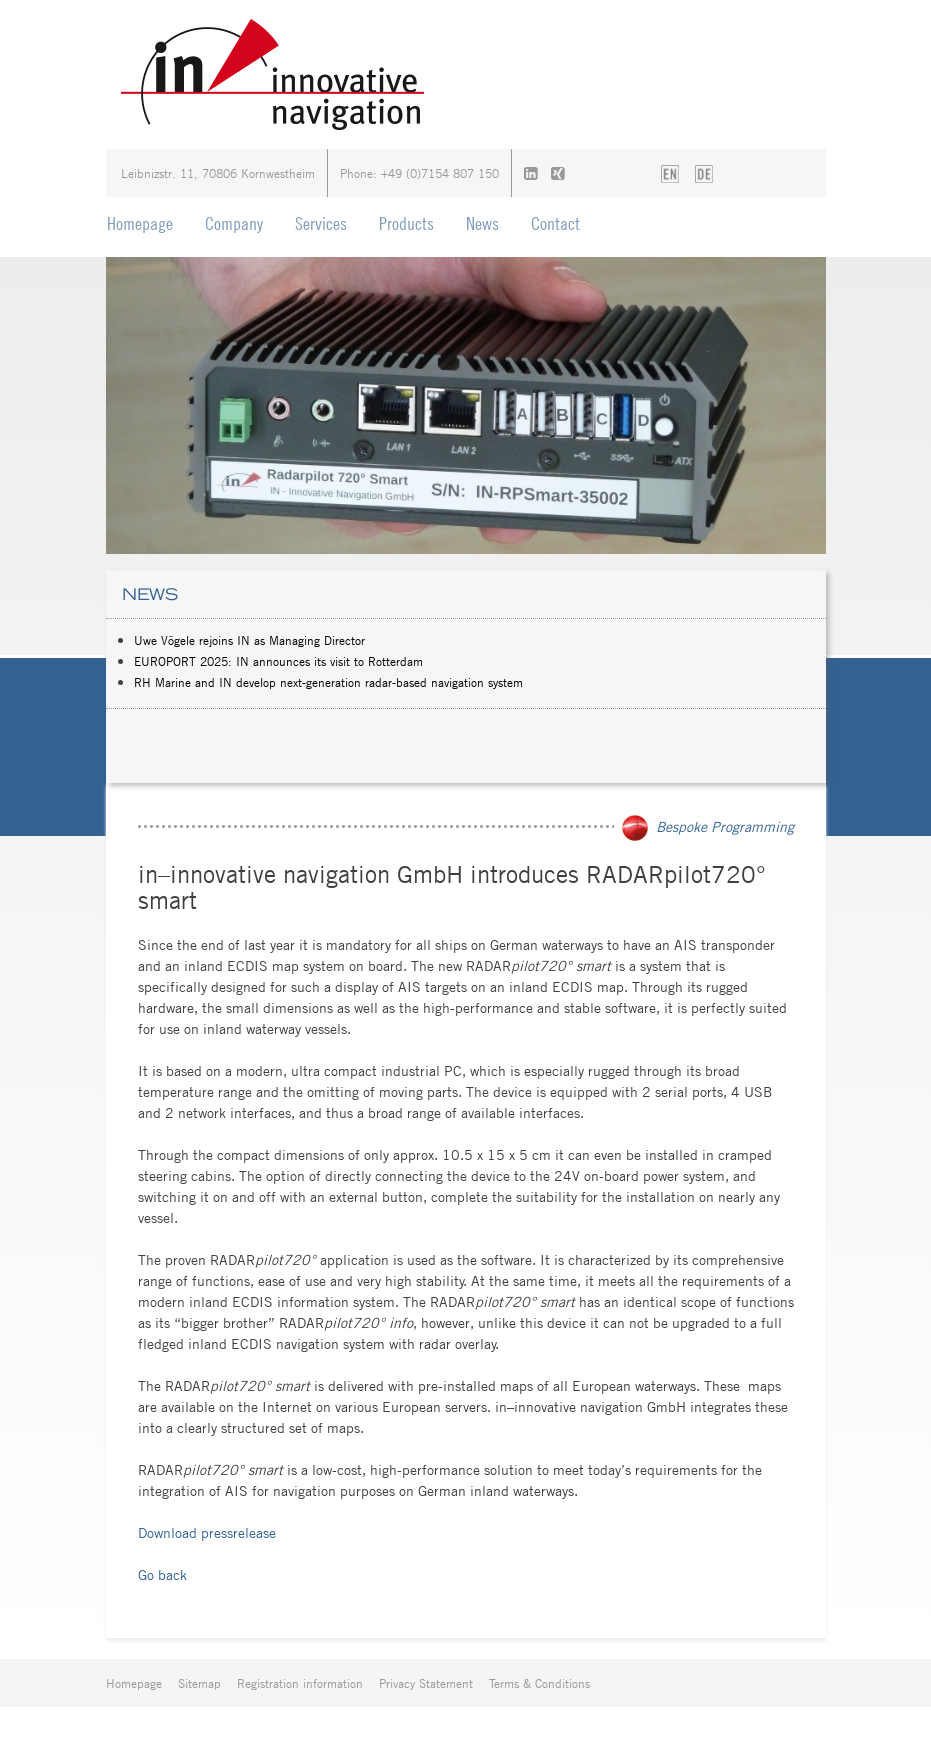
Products (406, 223)
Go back (162, 1574)
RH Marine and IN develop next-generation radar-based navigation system (328, 682)
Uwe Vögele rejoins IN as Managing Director (249, 640)
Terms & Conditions (539, 1683)
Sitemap (199, 1683)
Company (234, 223)
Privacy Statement (426, 1683)
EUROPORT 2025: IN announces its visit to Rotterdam (278, 661)
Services (321, 223)
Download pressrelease (207, 1532)
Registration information (300, 1683)
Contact (555, 223)
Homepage (140, 223)
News (482, 223)
